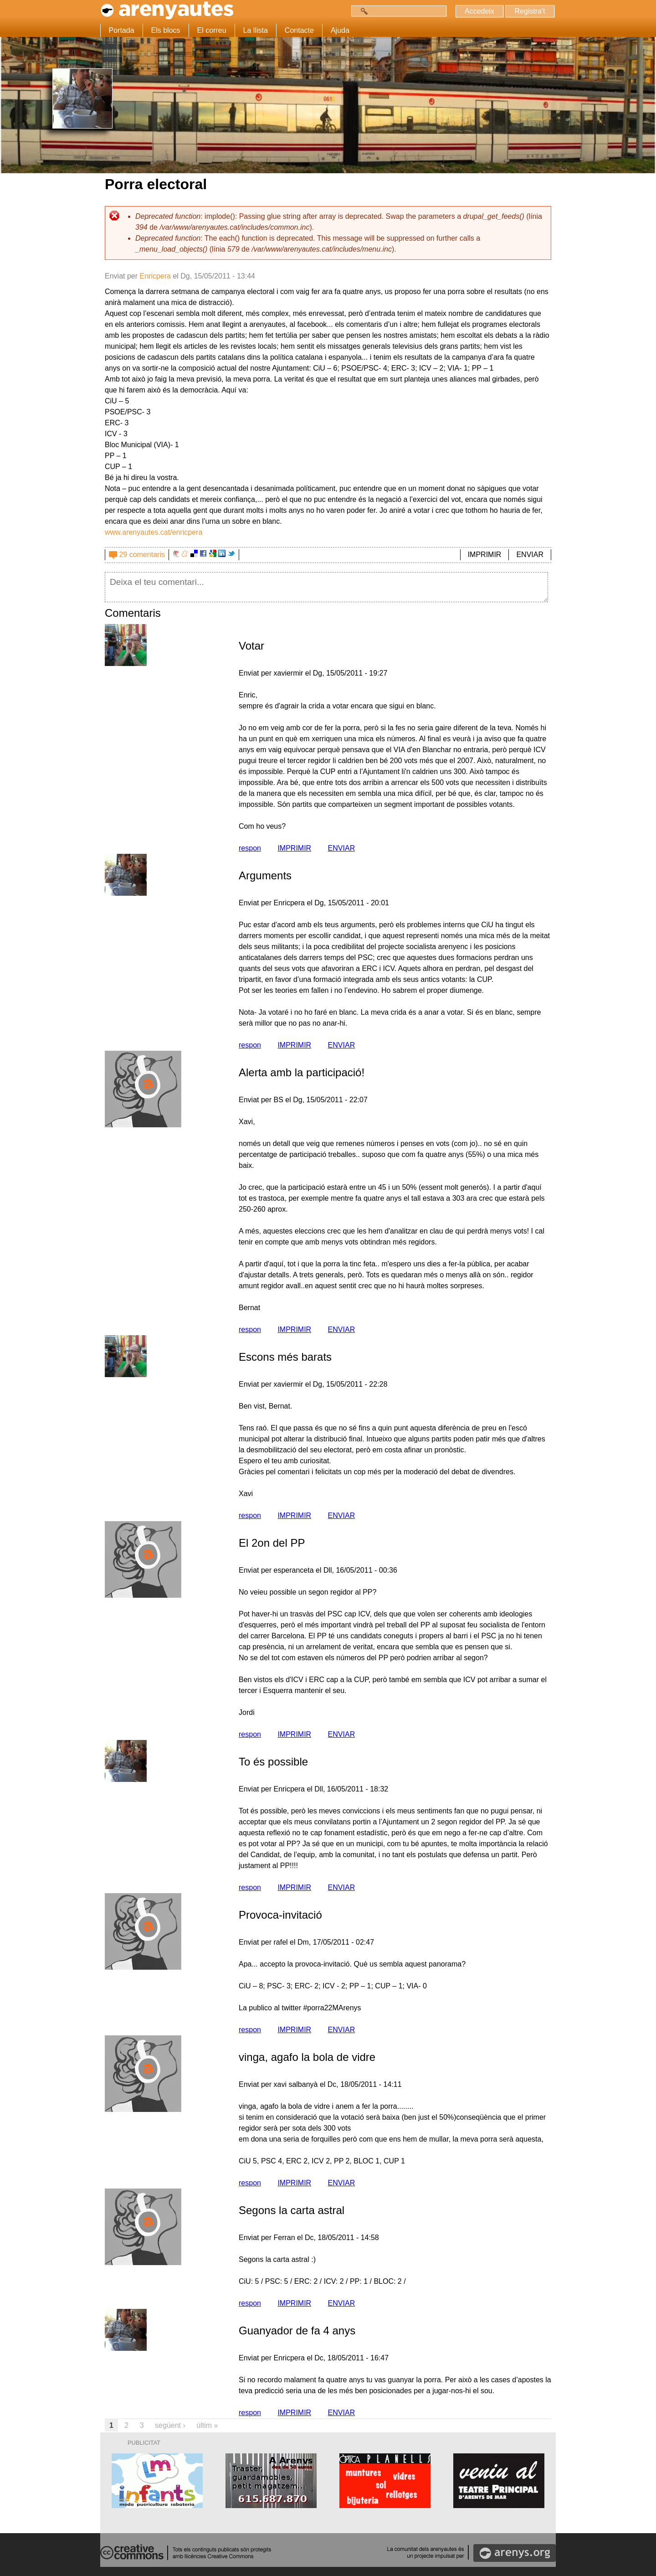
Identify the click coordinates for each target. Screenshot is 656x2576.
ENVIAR (529, 554)
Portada (121, 30)
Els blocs (165, 30)
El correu (211, 30)
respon (250, 848)
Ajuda (340, 30)
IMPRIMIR (485, 554)
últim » (207, 2425)
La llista (255, 30)
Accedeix (478, 11)
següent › (170, 2425)
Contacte (299, 30)
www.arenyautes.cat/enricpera (153, 532)
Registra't (529, 11)
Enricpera (154, 276)
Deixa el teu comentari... (326, 587)
